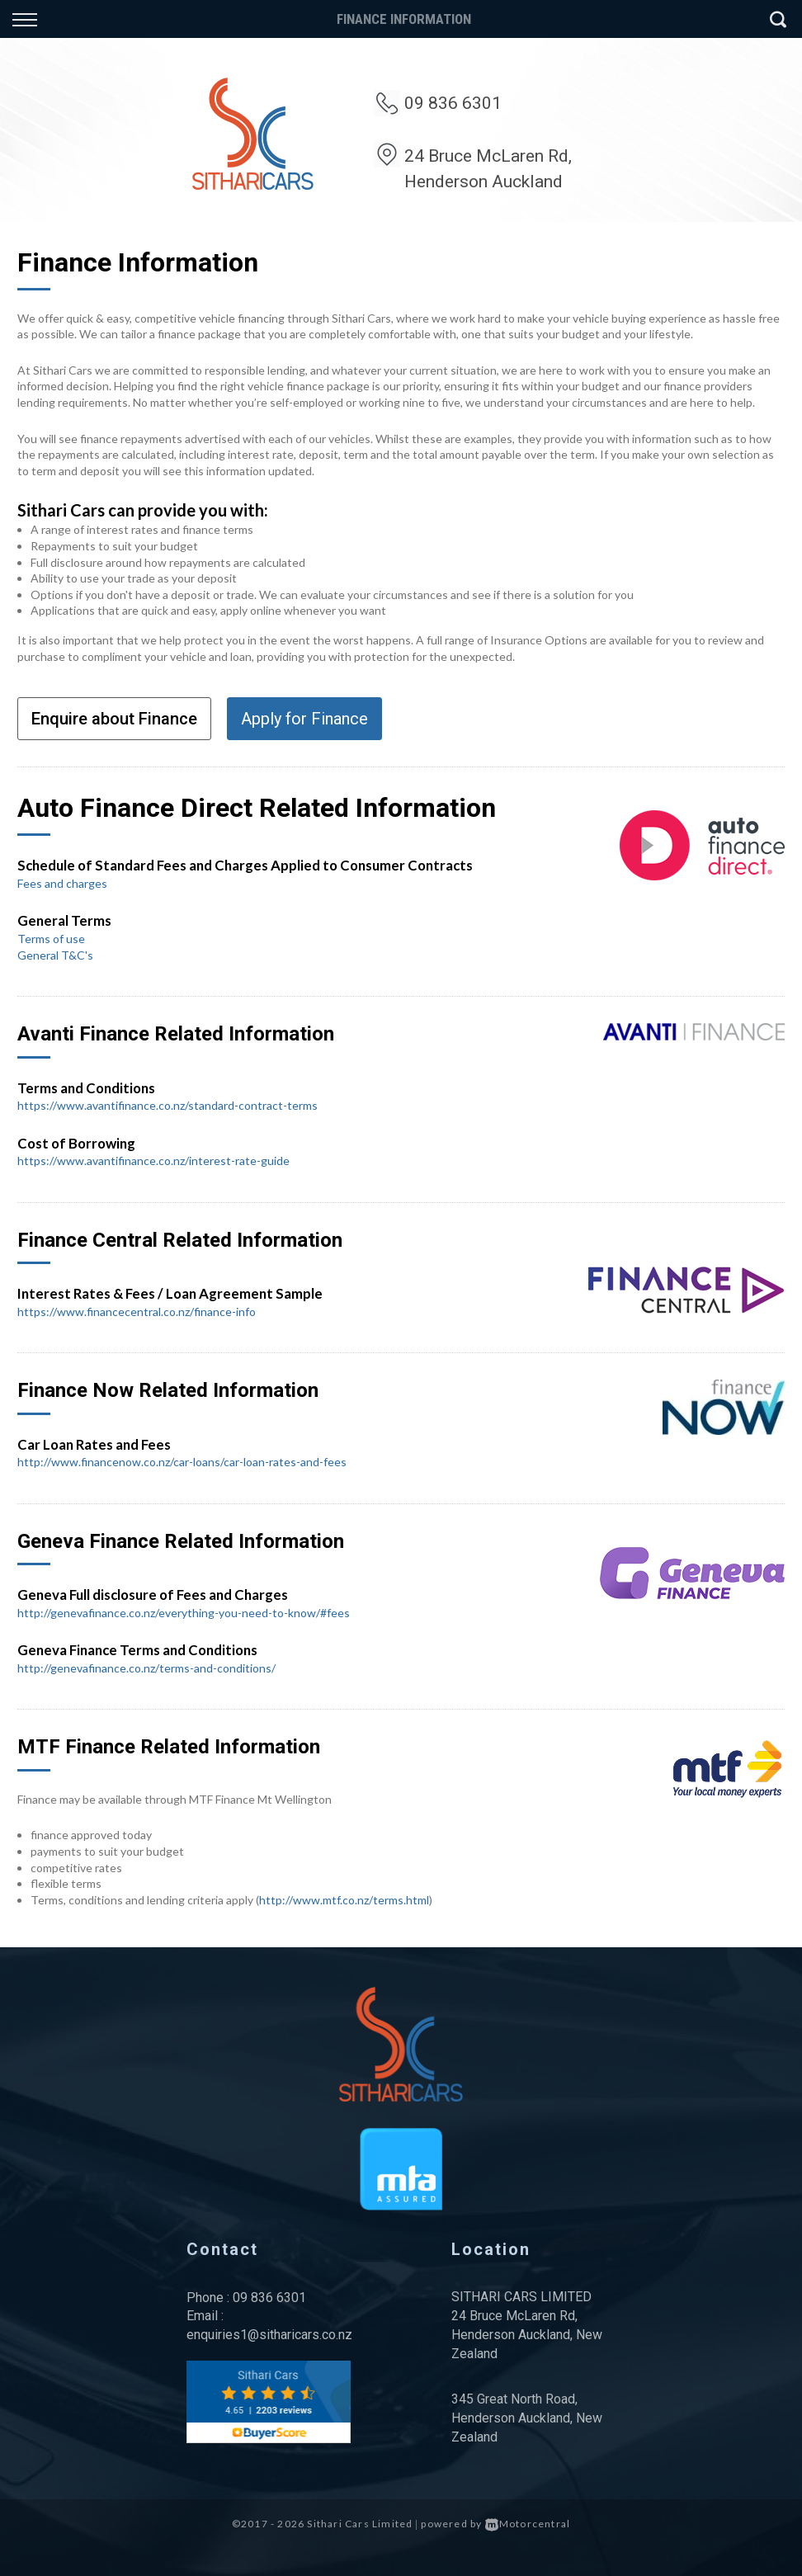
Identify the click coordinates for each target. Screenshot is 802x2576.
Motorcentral (528, 2523)
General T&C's (55, 955)
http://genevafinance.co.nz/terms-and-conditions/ (146, 1668)
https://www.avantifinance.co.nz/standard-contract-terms (167, 1105)
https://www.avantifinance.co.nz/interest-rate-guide (153, 1161)
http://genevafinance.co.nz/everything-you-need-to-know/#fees (183, 1613)
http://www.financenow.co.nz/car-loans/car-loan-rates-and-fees (182, 1462)
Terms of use (51, 939)
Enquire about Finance (114, 719)
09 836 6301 (453, 103)
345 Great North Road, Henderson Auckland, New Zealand (526, 2418)
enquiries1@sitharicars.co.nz (269, 2334)
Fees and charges (62, 883)
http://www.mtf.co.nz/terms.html (344, 1900)
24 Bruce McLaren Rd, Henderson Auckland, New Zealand (526, 2334)
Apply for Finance (304, 719)
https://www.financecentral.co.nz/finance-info (136, 1312)
